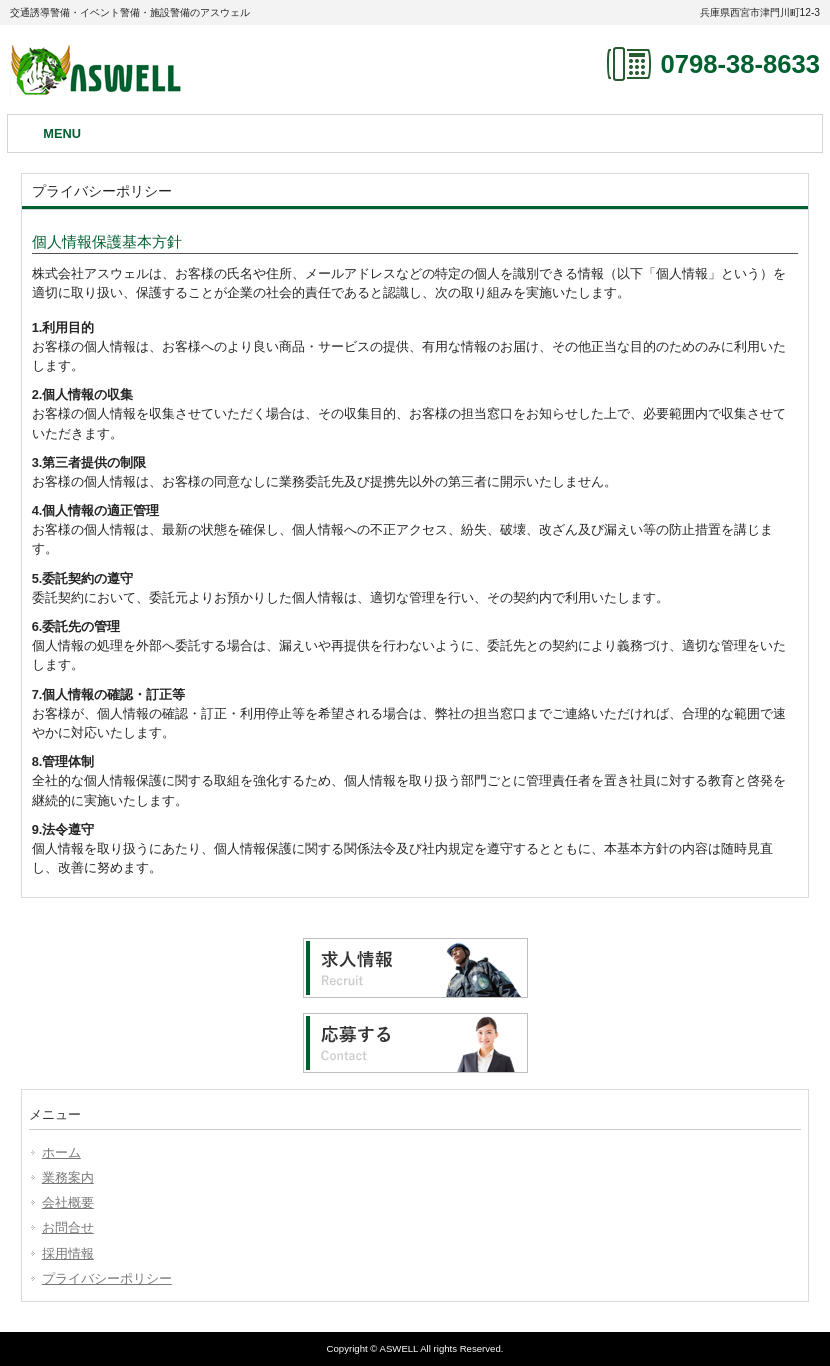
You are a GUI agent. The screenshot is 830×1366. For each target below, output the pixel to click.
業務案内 (68, 1177)
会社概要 (68, 1202)
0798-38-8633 (740, 64)
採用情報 (68, 1253)
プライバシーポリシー (107, 1278)
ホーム (61, 1152)
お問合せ (68, 1227)
